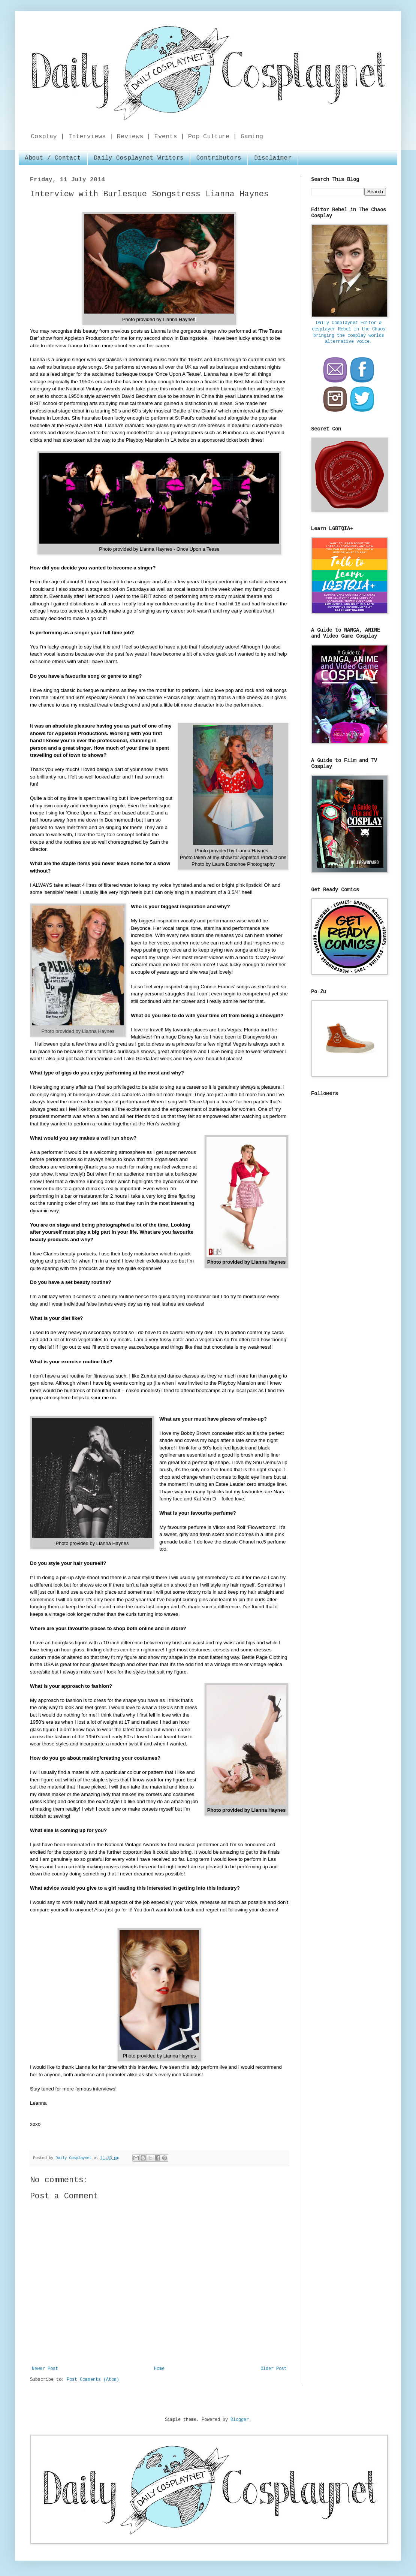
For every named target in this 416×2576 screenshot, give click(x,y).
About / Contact (53, 158)
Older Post (273, 2368)
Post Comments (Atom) (93, 2379)
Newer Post (45, 2368)
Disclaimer (273, 158)
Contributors (218, 158)
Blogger (239, 2419)
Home (159, 2368)
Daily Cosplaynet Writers (139, 158)
